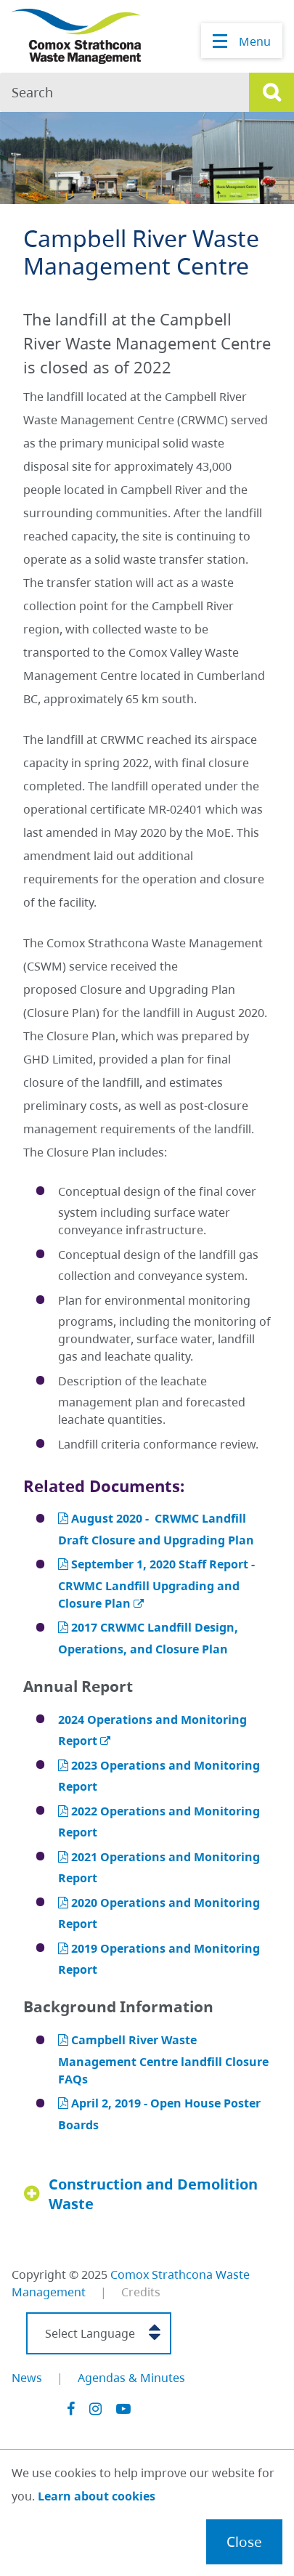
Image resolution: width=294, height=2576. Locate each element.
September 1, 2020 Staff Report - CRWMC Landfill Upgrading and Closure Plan (156, 1583)
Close (244, 2541)
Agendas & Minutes (131, 2378)
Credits (140, 2292)
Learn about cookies (96, 2496)
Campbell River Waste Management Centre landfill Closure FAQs (163, 2059)
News (27, 2378)
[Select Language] (98, 2333)
